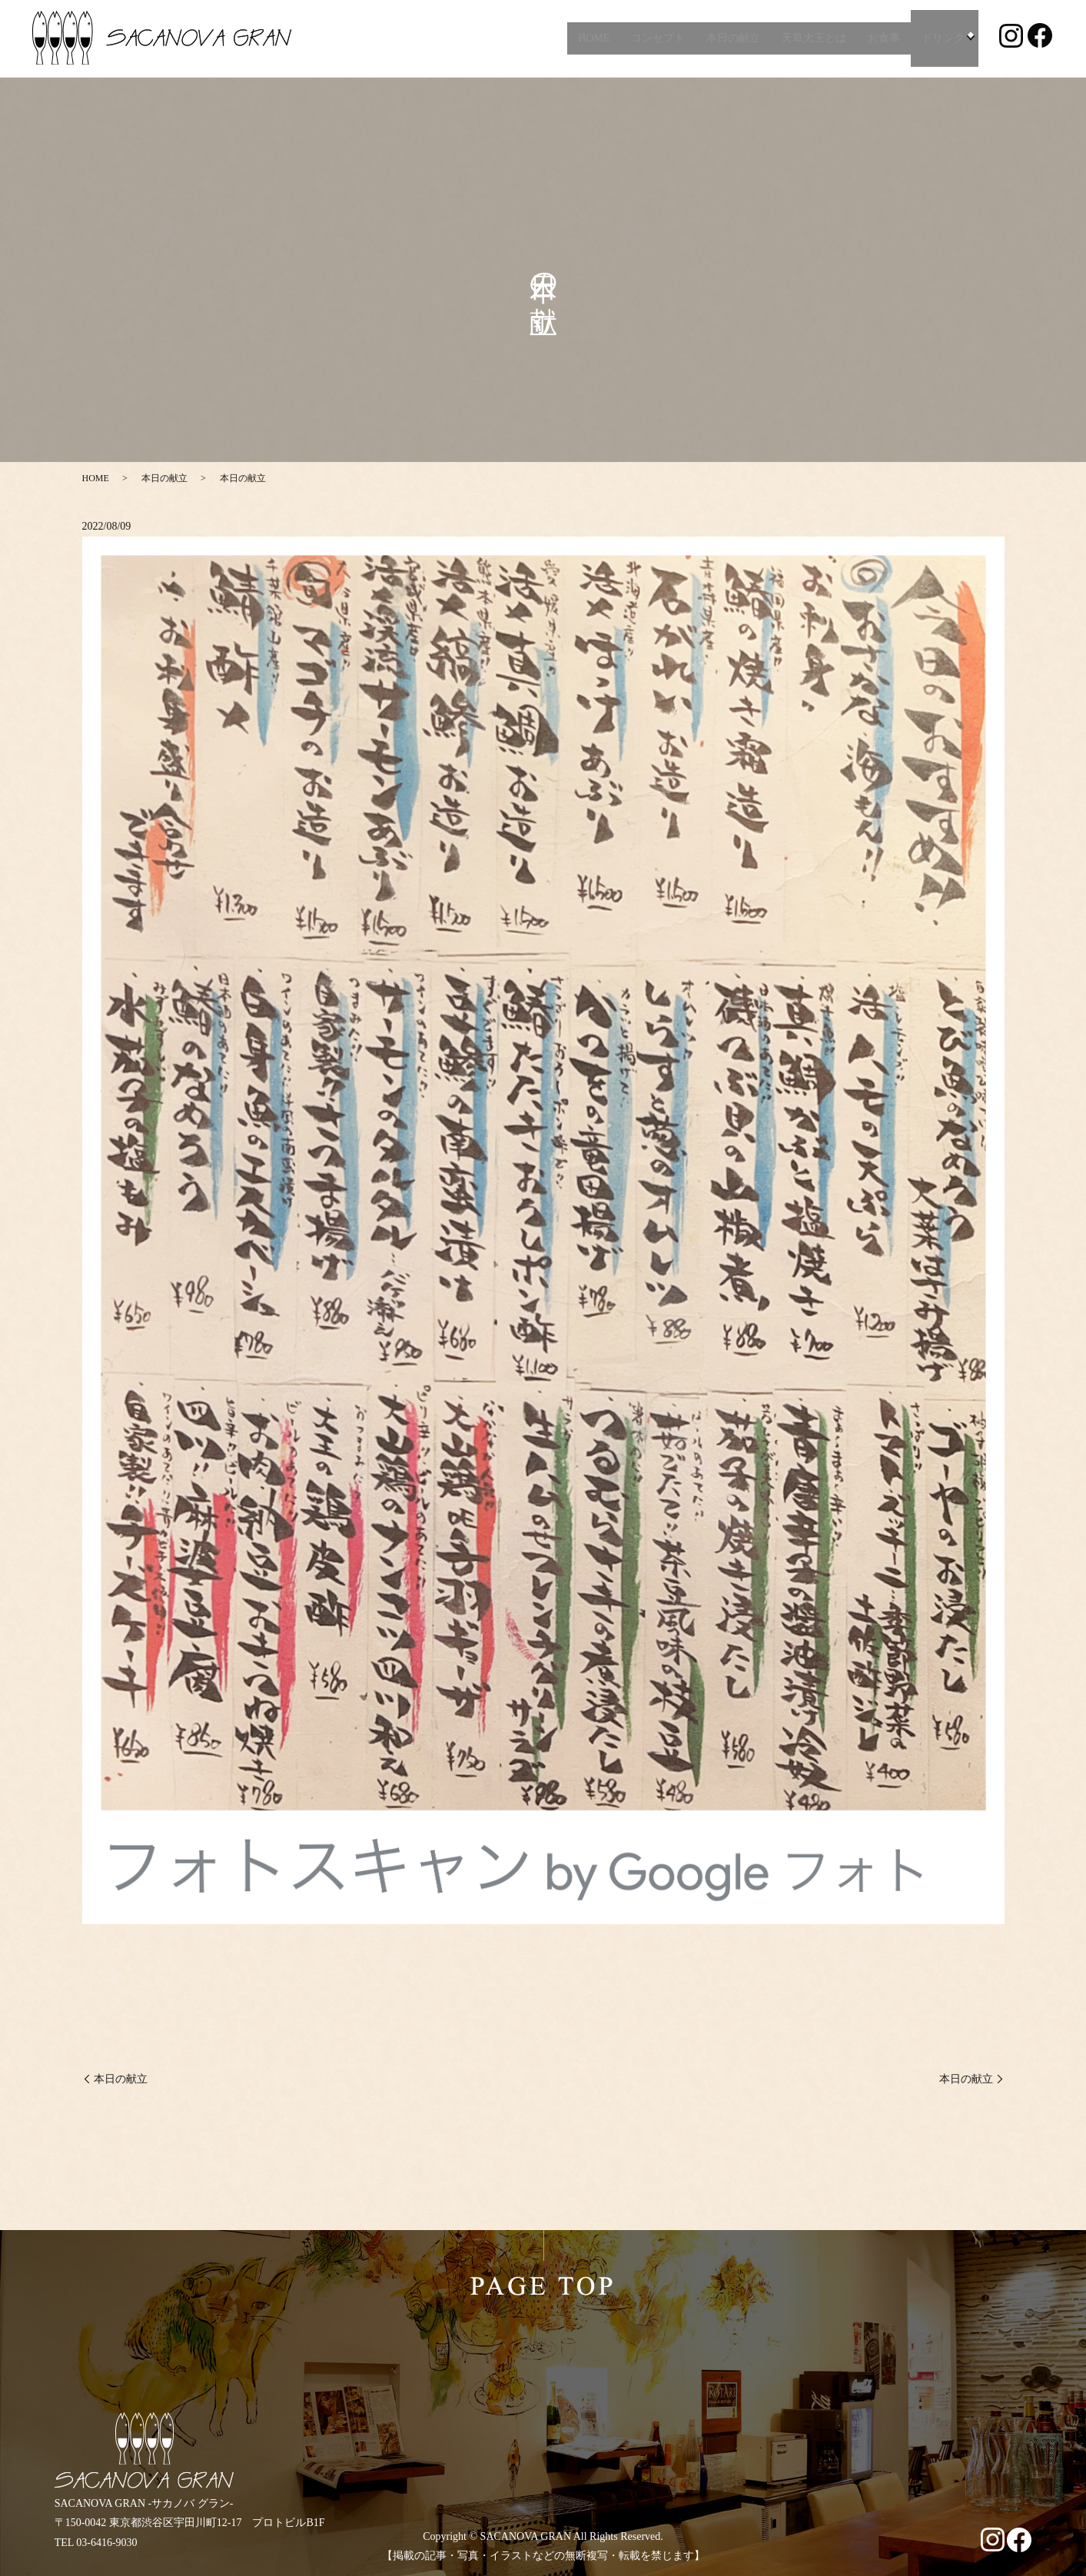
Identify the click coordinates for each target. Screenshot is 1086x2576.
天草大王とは (811, 38)
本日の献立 (731, 38)
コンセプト (655, 38)
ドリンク (940, 38)
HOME (590, 38)
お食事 (881, 38)
